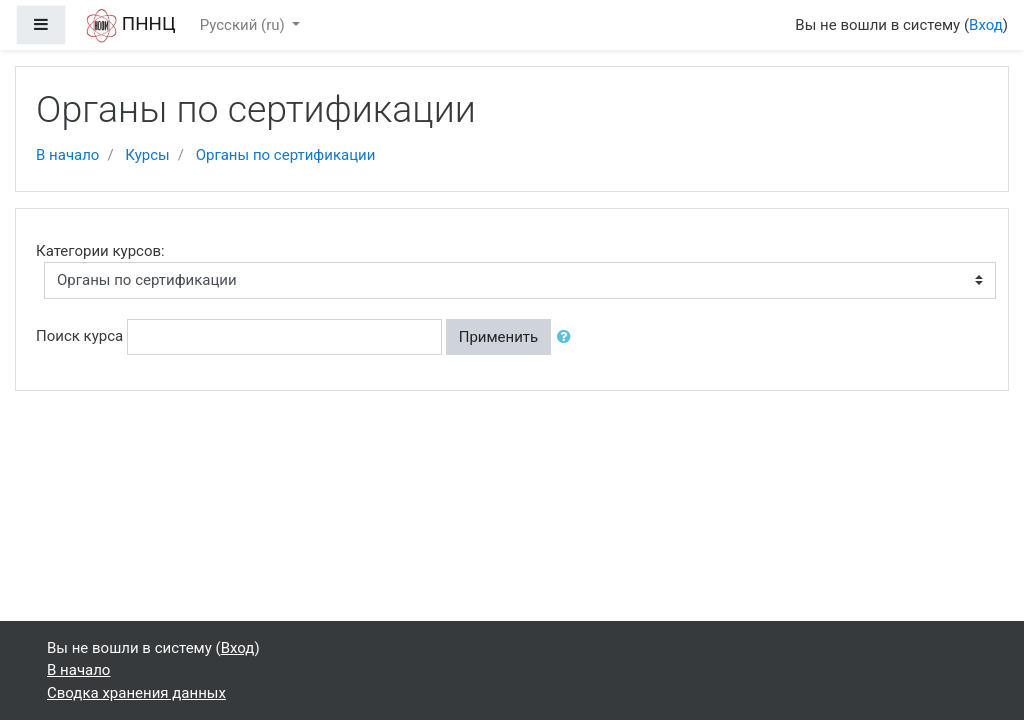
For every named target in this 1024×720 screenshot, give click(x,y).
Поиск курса (79, 336)
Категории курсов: (100, 251)
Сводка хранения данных (136, 693)
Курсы (147, 155)
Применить (499, 337)
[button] (568, 337)
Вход (986, 25)
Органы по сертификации (286, 155)
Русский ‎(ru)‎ (244, 25)
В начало (67, 155)
